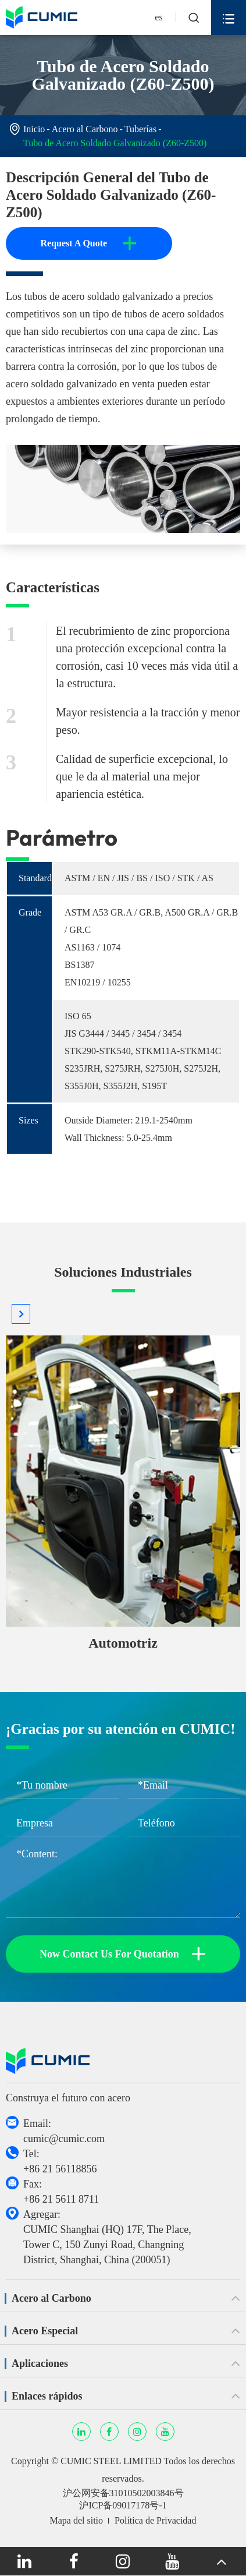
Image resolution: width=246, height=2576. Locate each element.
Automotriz (123, 1643)
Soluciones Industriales (123, 1272)
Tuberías (140, 129)
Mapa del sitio (77, 2520)
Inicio (34, 129)
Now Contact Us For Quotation (123, 1954)
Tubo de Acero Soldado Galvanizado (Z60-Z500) (114, 143)
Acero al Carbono (85, 129)
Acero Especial (45, 2331)
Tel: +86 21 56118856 (60, 2161)
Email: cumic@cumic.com (64, 2131)
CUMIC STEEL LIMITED (111, 2461)
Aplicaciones (40, 2363)
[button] (21, 1314)
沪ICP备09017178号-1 (122, 2505)
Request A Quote (88, 243)
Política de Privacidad (155, 2520)
